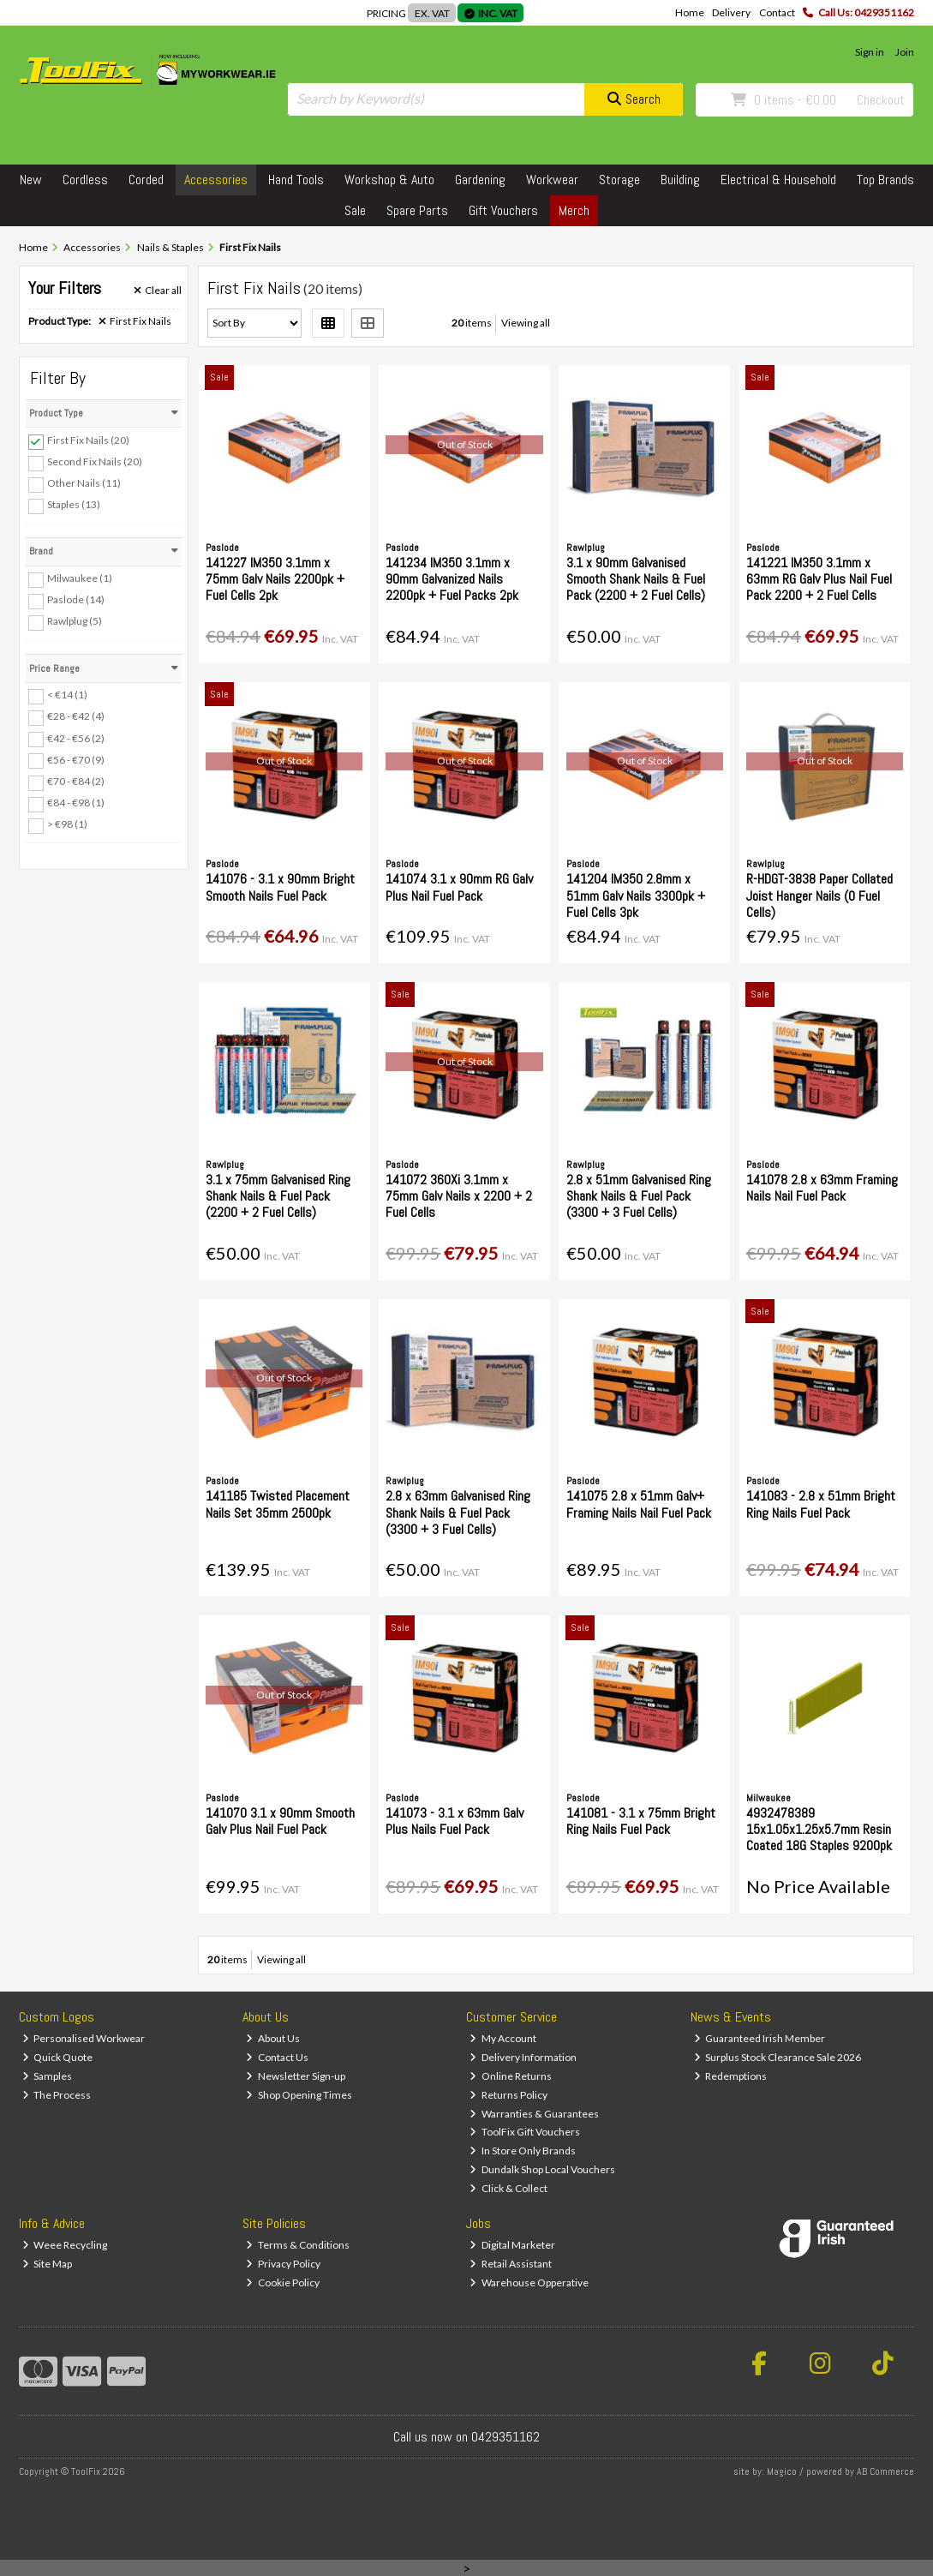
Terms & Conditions (298, 2244)
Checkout (881, 100)
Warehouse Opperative (529, 2282)
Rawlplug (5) (74, 620)
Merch (574, 210)
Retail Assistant (510, 2263)
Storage (619, 180)
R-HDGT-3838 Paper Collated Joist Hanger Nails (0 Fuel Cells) (819, 895)
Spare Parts (417, 210)
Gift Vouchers (503, 210)
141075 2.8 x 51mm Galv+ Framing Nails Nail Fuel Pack (638, 1504)
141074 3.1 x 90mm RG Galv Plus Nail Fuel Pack (459, 887)
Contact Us (277, 2057)
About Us (273, 2038)
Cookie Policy (283, 2282)
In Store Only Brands (522, 2150)
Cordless (85, 180)
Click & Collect (508, 2188)
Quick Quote (57, 2057)
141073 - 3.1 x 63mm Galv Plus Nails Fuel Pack (454, 1821)
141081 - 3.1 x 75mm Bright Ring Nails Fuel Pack (640, 1821)
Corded (146, 180)
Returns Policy (508, 2094)
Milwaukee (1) (79, 578)
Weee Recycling (65, 2244)
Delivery (731, 12)
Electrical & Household (778, 180)
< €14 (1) (67, 694)
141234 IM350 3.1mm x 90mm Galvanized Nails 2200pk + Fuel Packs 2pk (452, 579)
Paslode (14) (76, 599)
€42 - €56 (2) (76, 737)
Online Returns (510, 2076)
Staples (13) (73, 504)
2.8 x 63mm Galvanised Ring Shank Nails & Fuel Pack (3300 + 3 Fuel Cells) (458, 1512)
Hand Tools (296, 180)
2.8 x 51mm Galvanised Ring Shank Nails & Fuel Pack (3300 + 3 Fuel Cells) (638, 1196)
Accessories (216, 180)
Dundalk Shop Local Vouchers (542, 2169)
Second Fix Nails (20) (94, 461)
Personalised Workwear (84, 2038)
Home (689, 12)
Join (904, 51)
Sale (355, 210)
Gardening (480, 180)
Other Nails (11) (84, 482)
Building (680, 180)
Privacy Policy (283, 2263)
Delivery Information (523, 2057)
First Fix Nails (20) (88, 440)
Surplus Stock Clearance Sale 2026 (778, 2057)
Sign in (869, 51)
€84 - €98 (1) (76, 802)
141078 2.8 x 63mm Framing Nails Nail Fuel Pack (822, 1188)
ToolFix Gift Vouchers (524, 2131)
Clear (158, 291)
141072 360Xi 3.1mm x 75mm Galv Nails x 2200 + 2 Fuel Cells (459, 1196)
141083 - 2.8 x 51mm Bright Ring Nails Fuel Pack (820, 1504)
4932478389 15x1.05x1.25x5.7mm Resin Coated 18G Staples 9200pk (819, 1829)
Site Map (47, 2263)
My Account (502, 2038)
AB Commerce (885, 2471)
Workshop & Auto (389, 180)
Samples (47, 2076)
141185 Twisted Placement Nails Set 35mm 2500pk (278, 1504)
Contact (777, 12)
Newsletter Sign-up (295, 2076)
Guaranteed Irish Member (760, 2038)
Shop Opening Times (299, 2094)
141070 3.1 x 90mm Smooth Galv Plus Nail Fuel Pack (280, 1821)
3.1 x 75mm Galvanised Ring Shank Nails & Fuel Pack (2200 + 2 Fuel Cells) (278, 1196)
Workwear (552, 180)
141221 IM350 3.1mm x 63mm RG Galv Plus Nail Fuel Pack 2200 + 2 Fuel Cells (819, 579)
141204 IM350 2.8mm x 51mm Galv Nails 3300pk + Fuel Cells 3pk (635, 895)
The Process (57, 2094)
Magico (782, 2471)
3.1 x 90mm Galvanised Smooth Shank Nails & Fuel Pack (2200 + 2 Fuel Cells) (635, 579)
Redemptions (731, 2076)
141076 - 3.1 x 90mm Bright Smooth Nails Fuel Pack (280, 887)
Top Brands (885, 180)
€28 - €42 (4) (76, 716)
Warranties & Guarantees (534, 2113)
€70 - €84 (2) (76, 781)
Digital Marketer (512, 2244)
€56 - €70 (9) (76, 758)
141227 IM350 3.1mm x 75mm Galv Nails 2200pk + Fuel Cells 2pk (275, 579)
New (31, 180)
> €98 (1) (67, 824)
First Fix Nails (135, 321)
